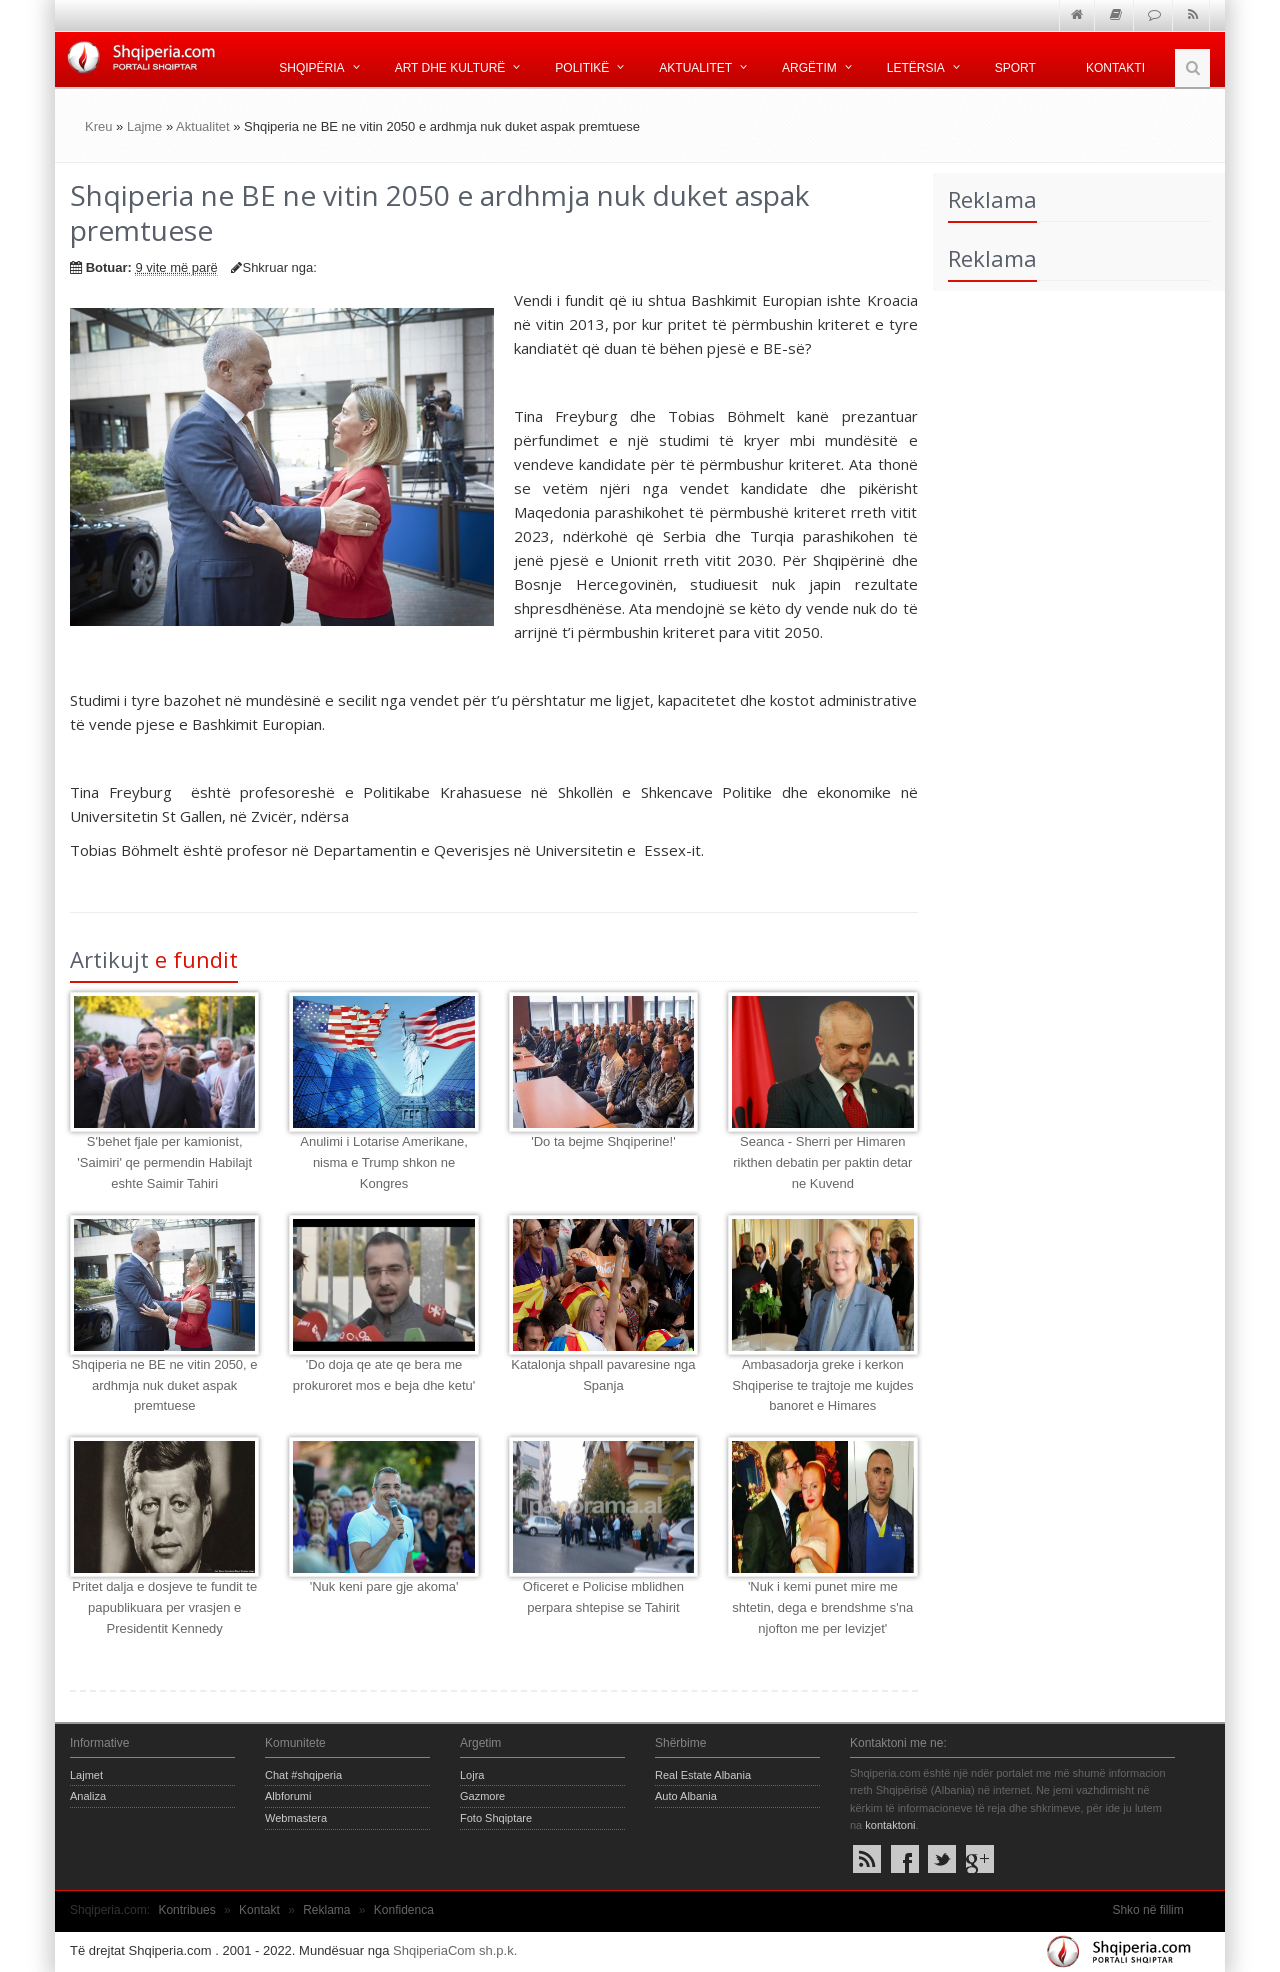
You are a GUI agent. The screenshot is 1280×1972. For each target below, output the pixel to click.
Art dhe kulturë (450, 68)
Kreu (98, 126)
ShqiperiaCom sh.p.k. (455, 1950)
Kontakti (1115, 68)
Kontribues (186, 1910)
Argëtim (809, 68)
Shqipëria (311, 68)
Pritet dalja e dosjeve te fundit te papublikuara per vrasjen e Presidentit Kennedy (164, 1607)
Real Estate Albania (703, 1775)
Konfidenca (404, 1910)
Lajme (144, 126)
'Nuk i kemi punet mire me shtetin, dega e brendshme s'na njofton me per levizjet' (822, 1607)
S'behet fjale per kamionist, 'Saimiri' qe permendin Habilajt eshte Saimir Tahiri (164, 1162)
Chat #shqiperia (303, 1775)
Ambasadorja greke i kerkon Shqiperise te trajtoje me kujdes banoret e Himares (822, 1385)
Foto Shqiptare (496, 1818)
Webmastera (296, 1818)
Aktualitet (695, 68)
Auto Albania (686, 1796)
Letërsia (916, 68)
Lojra (472, 1775)
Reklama (326, 1910)
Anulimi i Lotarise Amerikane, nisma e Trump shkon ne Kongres (384, 1162)
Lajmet (86, 1775)
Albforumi (288, 1796)
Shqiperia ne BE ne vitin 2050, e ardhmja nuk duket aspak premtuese (165, 1385)
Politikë (582, 68)
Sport (1015, 68)
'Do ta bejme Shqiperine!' (603, 1141)
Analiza (88, 1796)
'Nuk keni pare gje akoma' (384, 1586)
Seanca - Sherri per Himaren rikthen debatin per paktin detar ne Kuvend (822, 1162)
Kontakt (259, 1910)
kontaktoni (890, 1825)
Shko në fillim (1147, 1910)
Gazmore (482, 1796)
